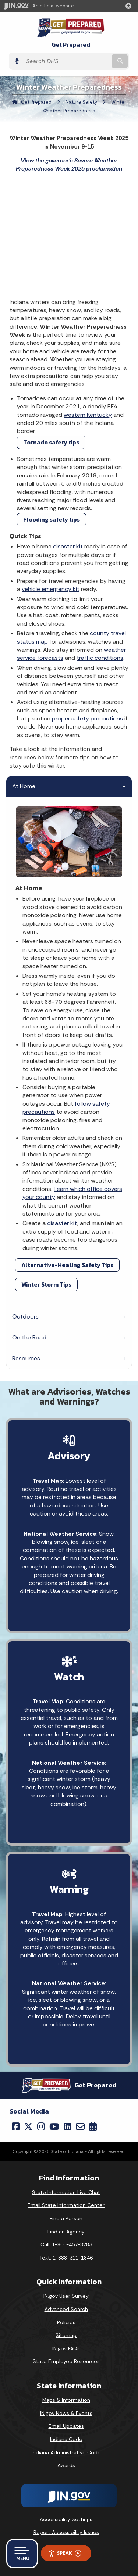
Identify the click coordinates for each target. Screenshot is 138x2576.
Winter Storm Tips (46, 1284)
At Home (23, 786)
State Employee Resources (66, 2361)
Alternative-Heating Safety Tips (67, 1264)
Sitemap (66, 2335)
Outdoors (25, 1316)
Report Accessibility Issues (66, 2532)
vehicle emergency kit (50, 589)
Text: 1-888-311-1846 (66, 2257)
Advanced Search (66, 2309)
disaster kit (68, 546)
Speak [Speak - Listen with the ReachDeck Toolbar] (64, 2553)
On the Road (29, 1337)
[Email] (80, 2126)
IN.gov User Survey (66, 2296)
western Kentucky (88, 415)
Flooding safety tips (51, 519)
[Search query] (66, 61)
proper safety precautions (87, 718)
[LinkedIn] (67, 2126)
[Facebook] (16, 2126)
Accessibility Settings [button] (66, 2519)
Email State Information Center (66, 2205)
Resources (26, 1358)
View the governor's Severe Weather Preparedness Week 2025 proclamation (69, 164)
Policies (66, 2322)
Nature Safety (81, 102)
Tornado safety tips (51, 442)
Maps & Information (66, 2400)
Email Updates (66, 2426)
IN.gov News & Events (66, 2413)
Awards (66, 2465)
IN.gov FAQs (66, 2348)
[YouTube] (54, 2126)
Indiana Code (66, 2439)
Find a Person (66, 2218)
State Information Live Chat (66, 2192)
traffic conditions (100, 658)
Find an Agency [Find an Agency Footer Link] (66, 2231)
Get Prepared (71, 44)
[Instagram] (41, 2126)
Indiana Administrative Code (66, 2452)
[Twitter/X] (28, 2126)
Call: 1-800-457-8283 (66, 2244)
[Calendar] (93, 2126)
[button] (129, 6)
